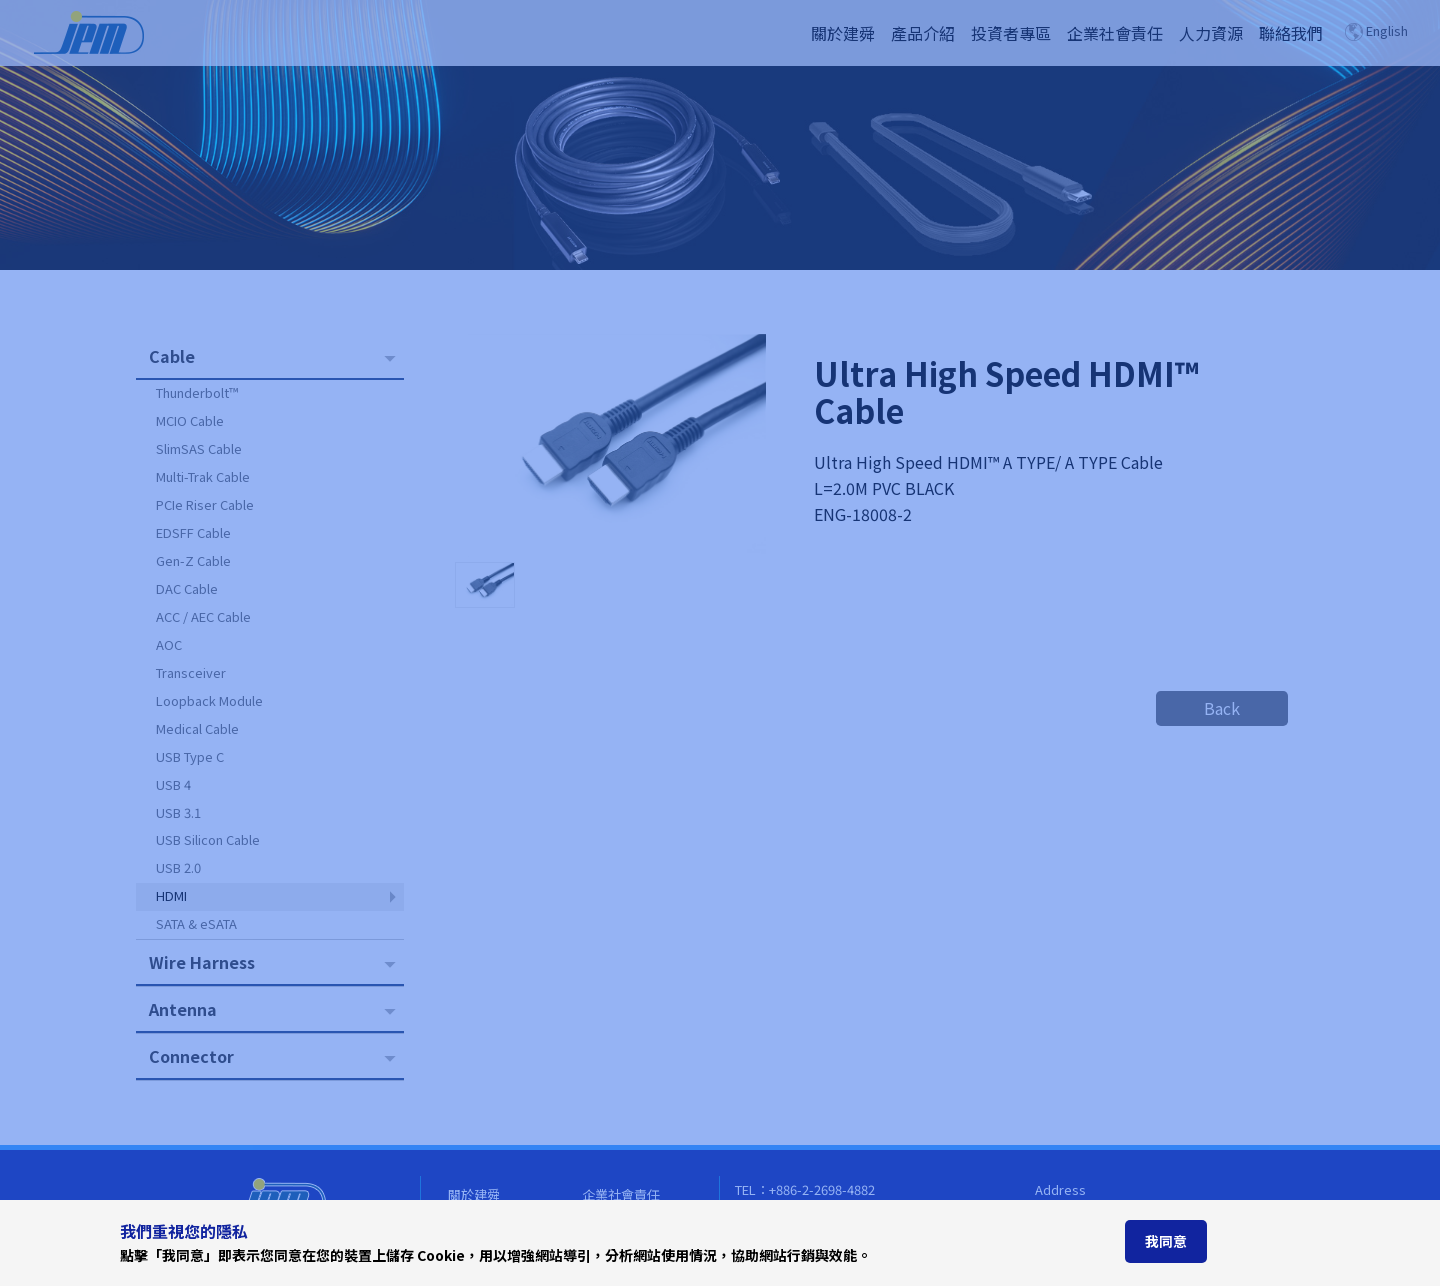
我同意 (1166, 1241)
